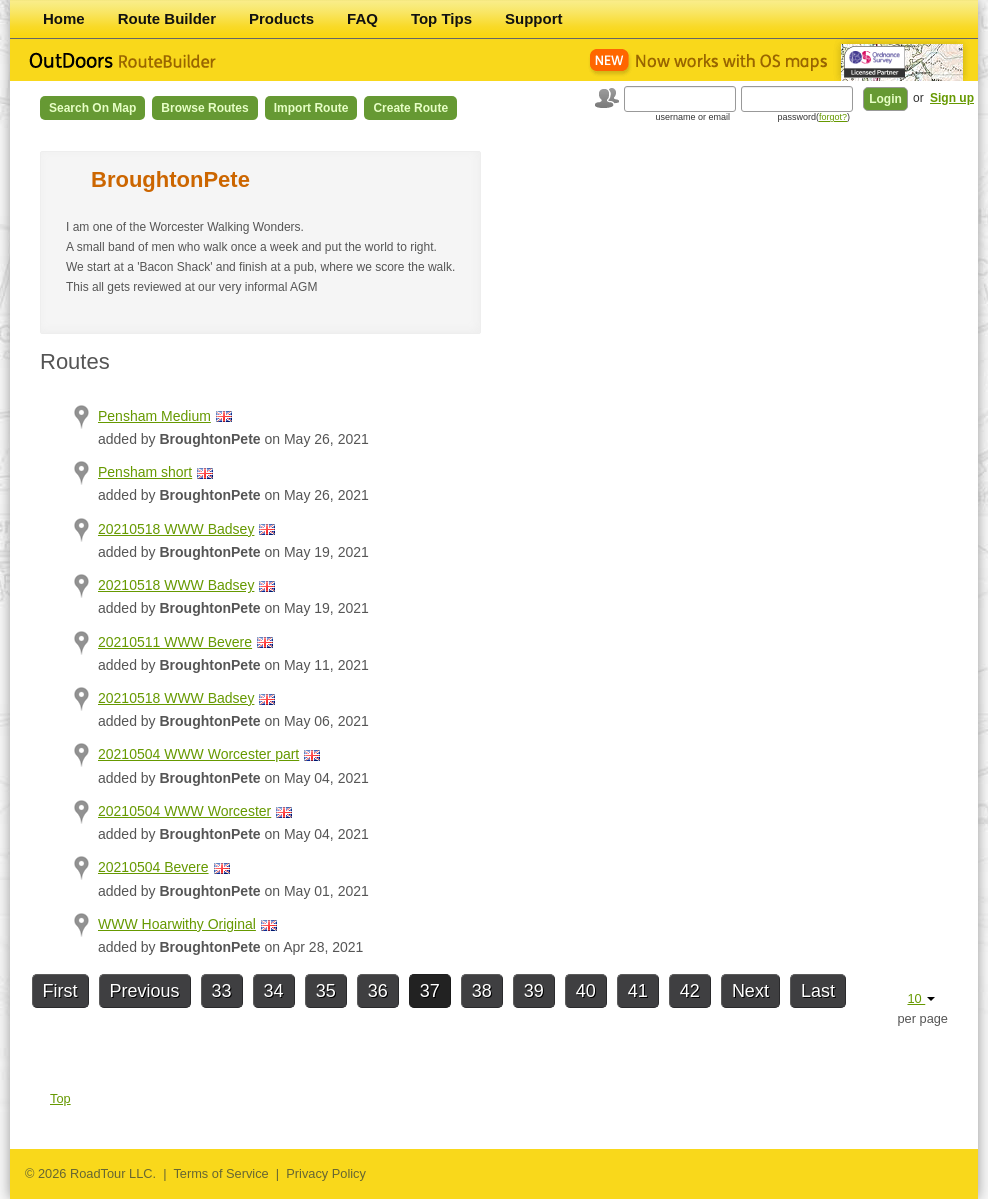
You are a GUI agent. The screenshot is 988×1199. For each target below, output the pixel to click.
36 (378, 991)
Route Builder (167, 18)
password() (813, 117)
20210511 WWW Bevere (175, 642)
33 (222, 991)
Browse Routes (204, 108)
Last (818, 991)
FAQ (362, 18)
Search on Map (92, 108)
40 (586, 991)
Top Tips (441, 18)
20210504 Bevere (153, 867)
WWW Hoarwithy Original (177, 924)
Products (281, 18)
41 (638, 991)
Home (64, 18)
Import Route (311, 108)
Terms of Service (220, 1173)
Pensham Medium (154, 416)
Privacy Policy (326, 1173)
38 (482, 991)
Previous (145, 991)
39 (534, 991)
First (60, 991)
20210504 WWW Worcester (184, 811)
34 (274, 991)
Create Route (410, 108)
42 (690, 991)
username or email (692, 117)
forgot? (833, 117)
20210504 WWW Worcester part (198, 754)
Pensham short (145, 472)
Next (750, 991)
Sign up (952, 98)
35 (326, 991)
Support (534, 18)
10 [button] (921, 998)
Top (60, 1098)
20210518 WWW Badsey (176, 529)
